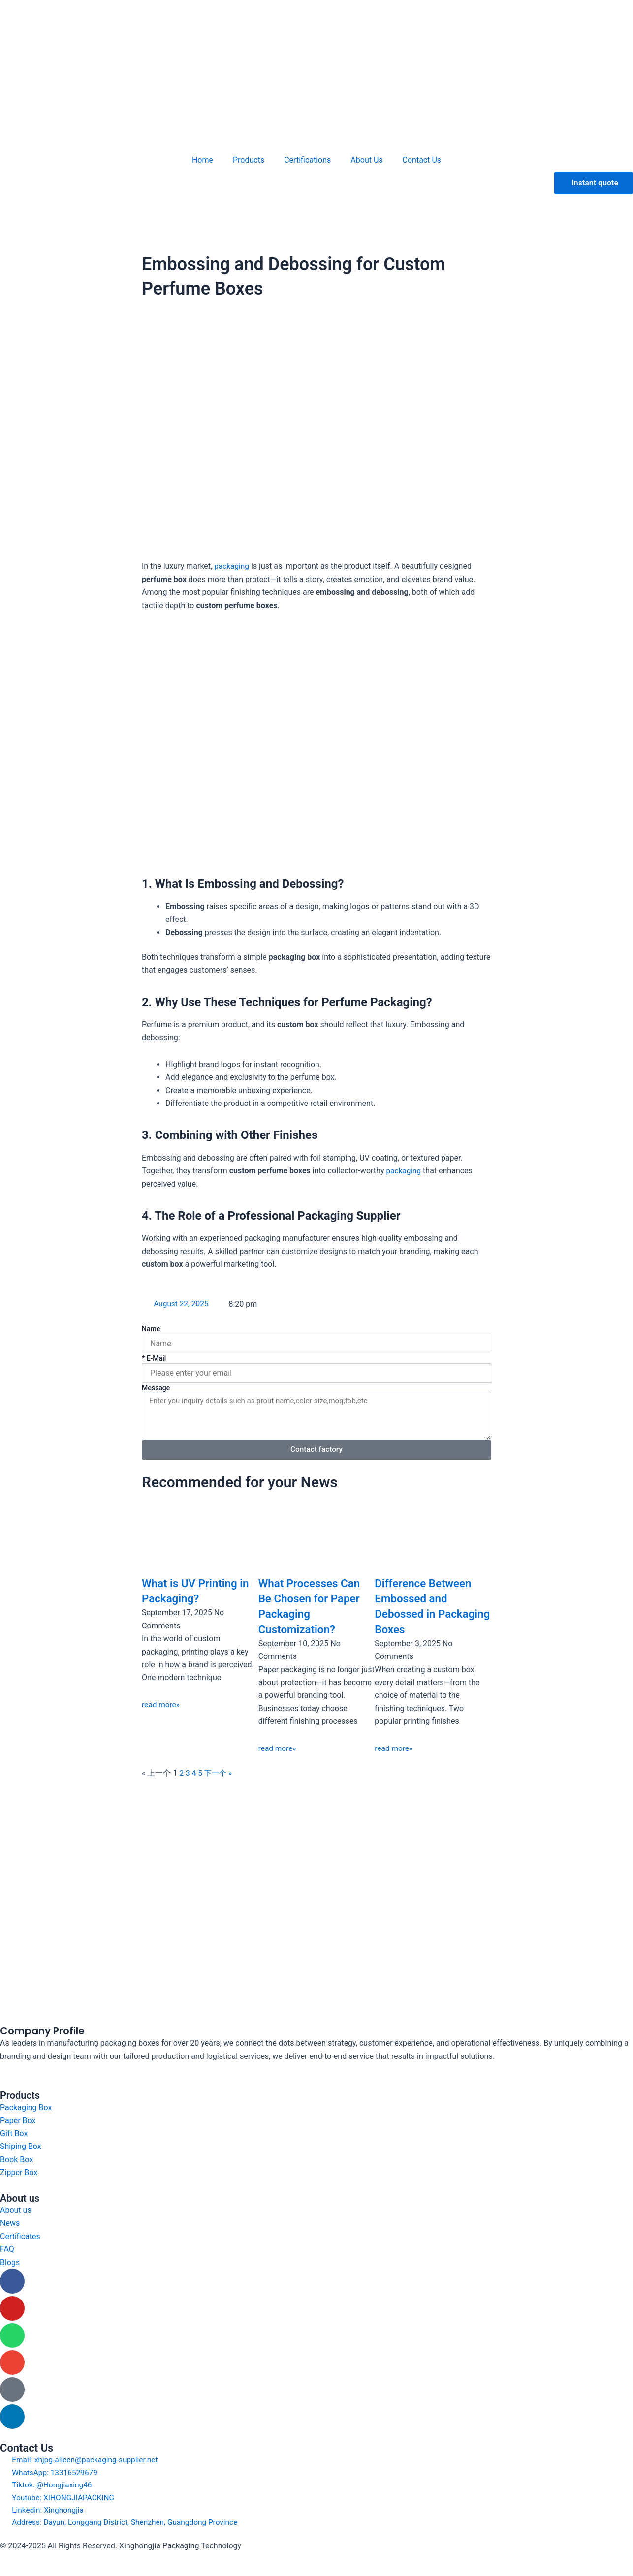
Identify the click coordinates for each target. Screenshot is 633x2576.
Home (202, 160)
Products (248, 160)
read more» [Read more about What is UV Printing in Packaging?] (161, 1704)
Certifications (307, 160)
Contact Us (422, 160)
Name (151, 1329)
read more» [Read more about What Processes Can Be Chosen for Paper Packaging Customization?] (278, 1748)
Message (156, 1388)
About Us (366, 160)
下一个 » (219, 1773)
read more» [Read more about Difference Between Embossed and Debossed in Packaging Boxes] (394, 1748)
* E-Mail (154, 1358)
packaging (232, 566)
